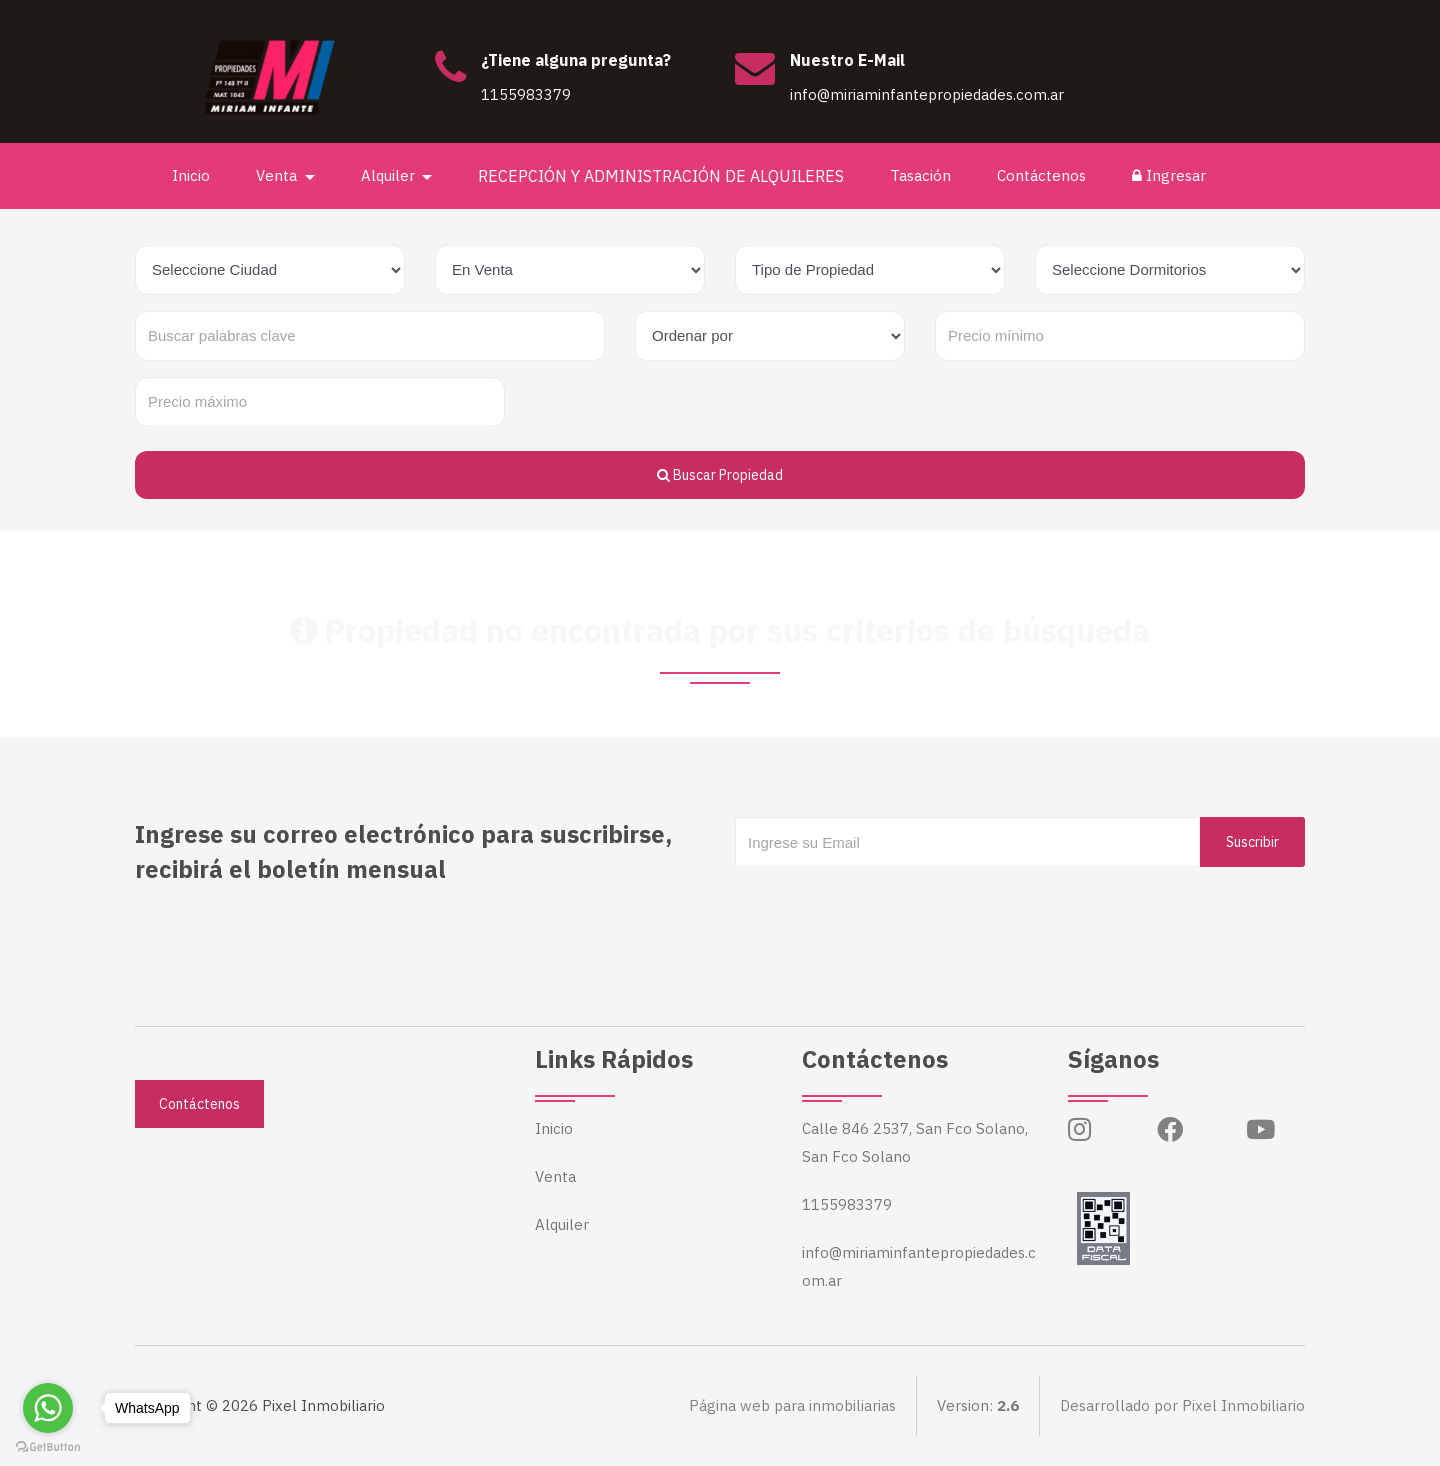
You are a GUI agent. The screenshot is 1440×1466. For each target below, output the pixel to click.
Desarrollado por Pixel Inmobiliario (1182, 1405)
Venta (555, 1176)
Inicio (191, 175)
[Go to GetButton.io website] (48, 1446)
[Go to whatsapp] (48, 1408)
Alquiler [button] (390, 175)
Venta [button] (278, 175)
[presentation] (887, 907)
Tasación (920, 175)
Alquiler (562, 1224)
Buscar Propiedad (720, 475)
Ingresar (1169, 175)
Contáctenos (1041, 175)
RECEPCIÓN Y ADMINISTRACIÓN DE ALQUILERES (661, 176)
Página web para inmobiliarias (792, 1405)
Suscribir (1252, 842)
